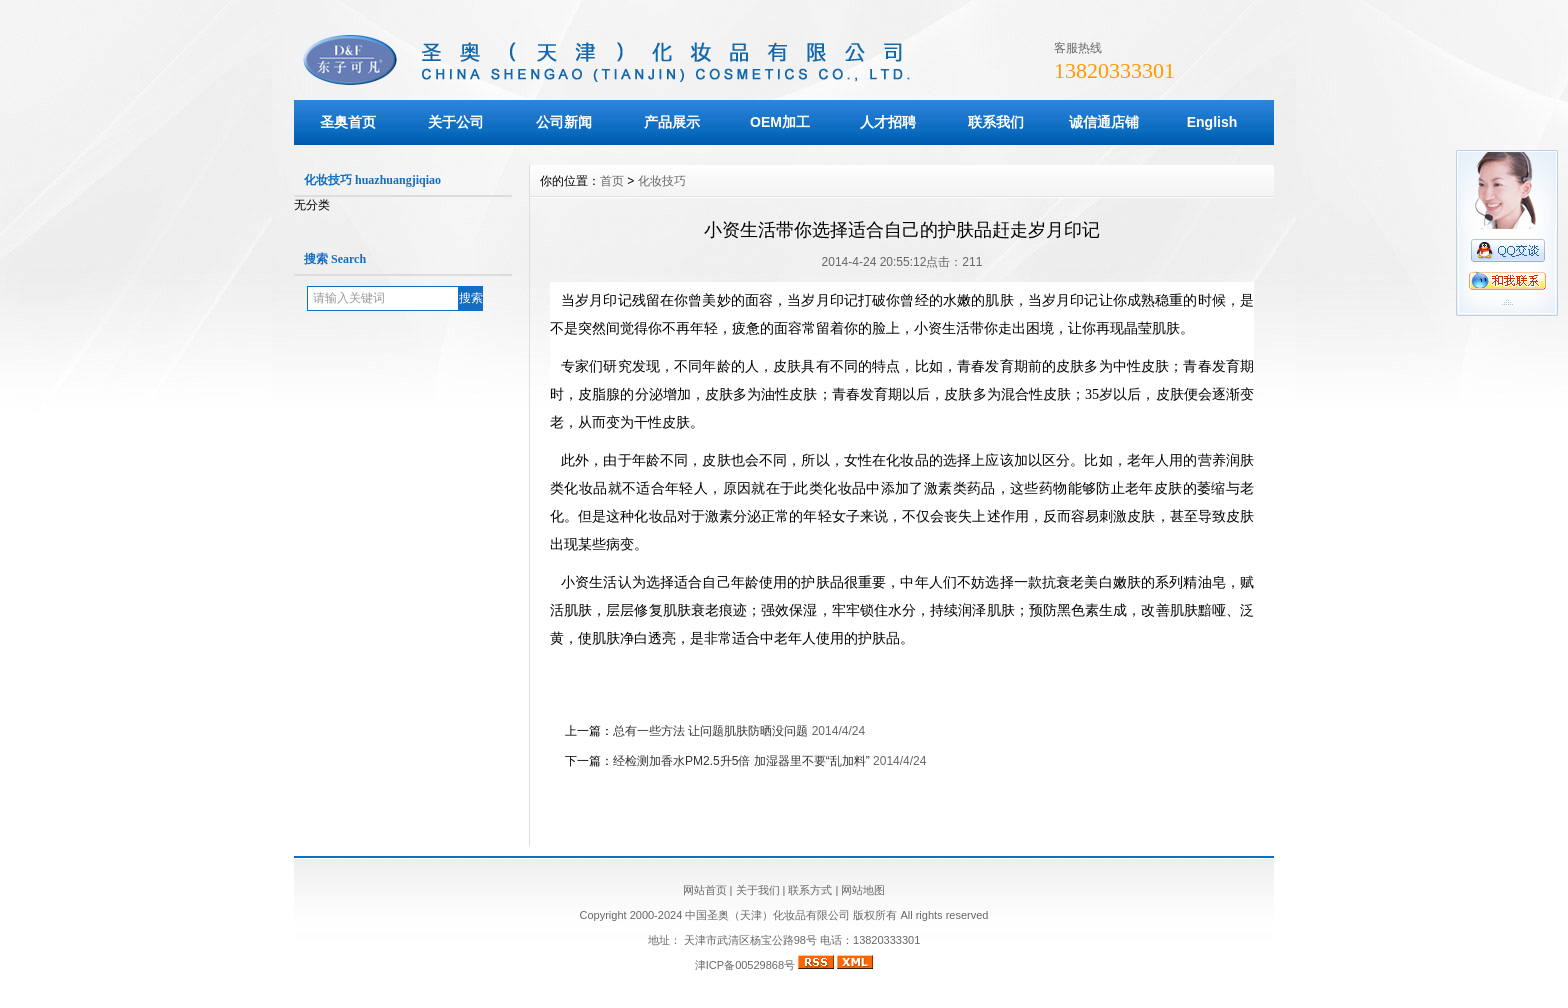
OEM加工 (780, 122)
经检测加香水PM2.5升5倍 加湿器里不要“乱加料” (741, 761)
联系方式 (810, 890)
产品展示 (672, 122)
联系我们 (996, 122)
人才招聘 (888, 122)
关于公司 (456, 122)
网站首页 (705, 890)
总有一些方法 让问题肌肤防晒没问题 (710, 731)
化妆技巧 (662, 181)
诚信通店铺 (1104, 122)
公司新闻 (564, 122)
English (1212, 122)
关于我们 (758, 890)
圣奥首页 (348, 122)
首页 (612, 181)
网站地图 (863, 890)
